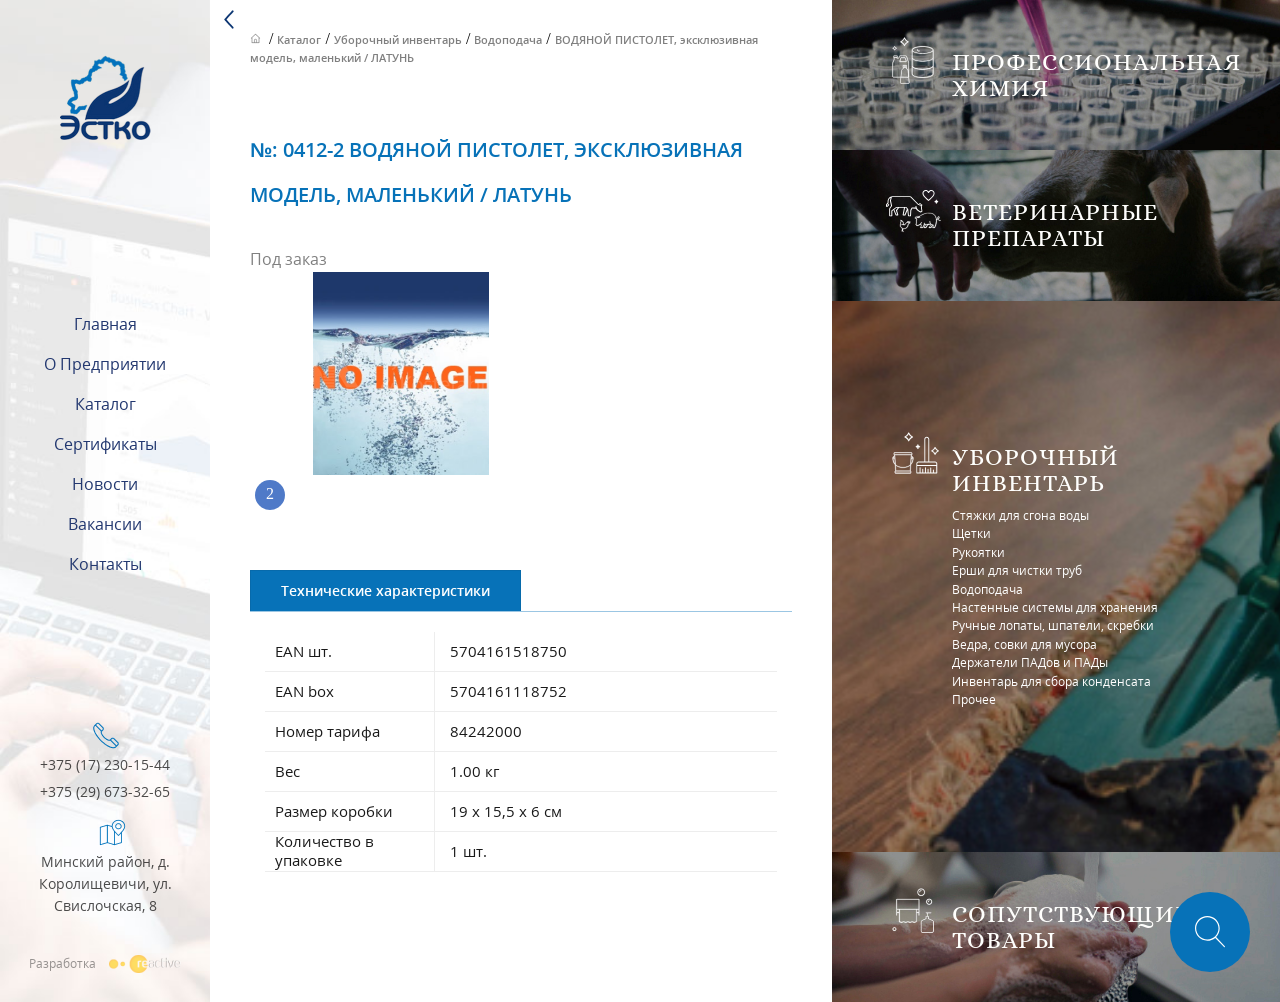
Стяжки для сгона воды (1020, 515)
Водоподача (987, 589)
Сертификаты (105, 444)
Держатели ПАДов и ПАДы (1030, 662)
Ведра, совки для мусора (1024, 644)
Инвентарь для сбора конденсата (1051, 681)
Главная (105, 324)
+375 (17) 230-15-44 (105, 765)
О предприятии (105, 364)
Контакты (105, 564)
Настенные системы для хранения (1055, 607)
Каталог (105, 404)
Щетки (971, 533)
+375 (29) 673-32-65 (105, 792)
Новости (105, 484)
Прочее (974, 699)
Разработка (105, 963)
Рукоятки (978, 552)
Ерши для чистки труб (1017, 570)
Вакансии (105, 524)
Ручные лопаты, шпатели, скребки (1053, 625)
